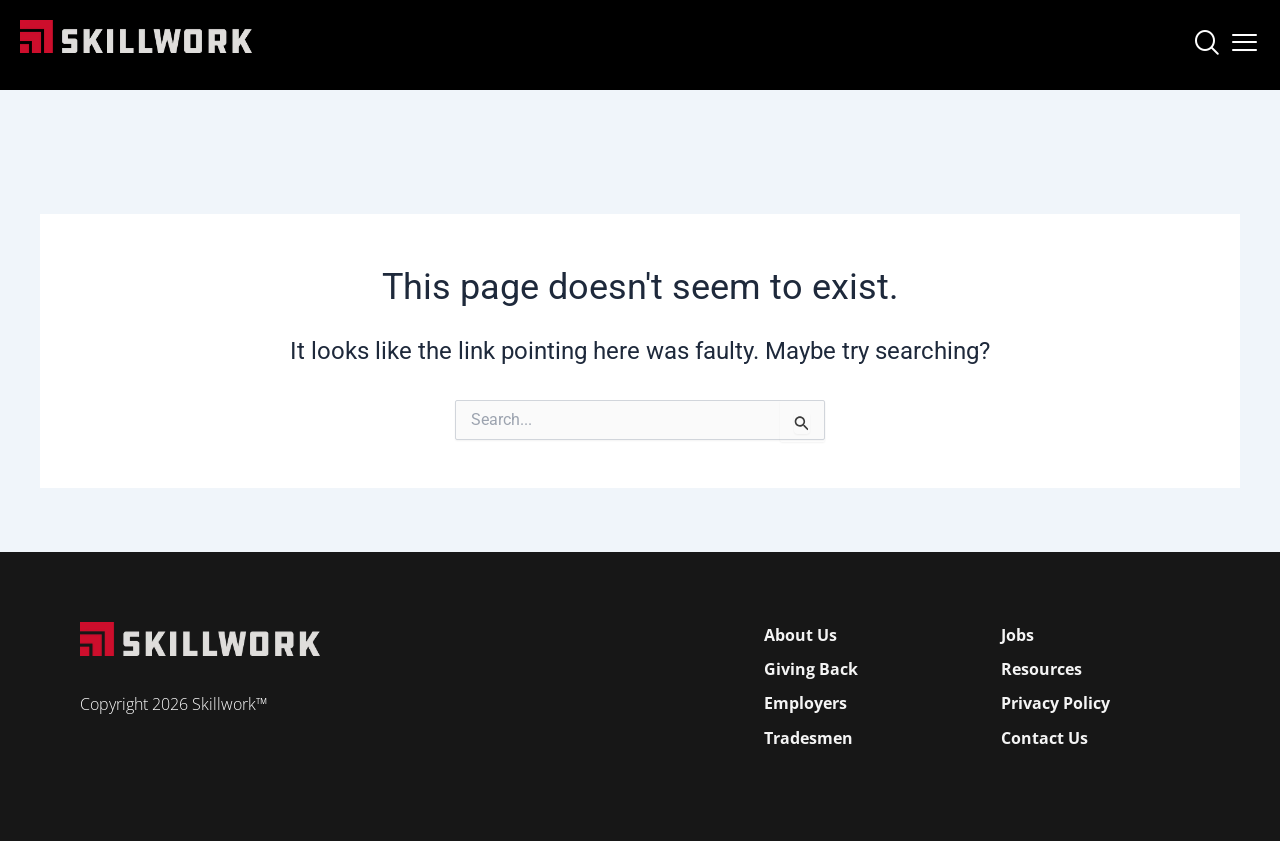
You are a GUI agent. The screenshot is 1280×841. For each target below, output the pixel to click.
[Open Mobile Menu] (1244, 38)
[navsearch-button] (1206, 45)
